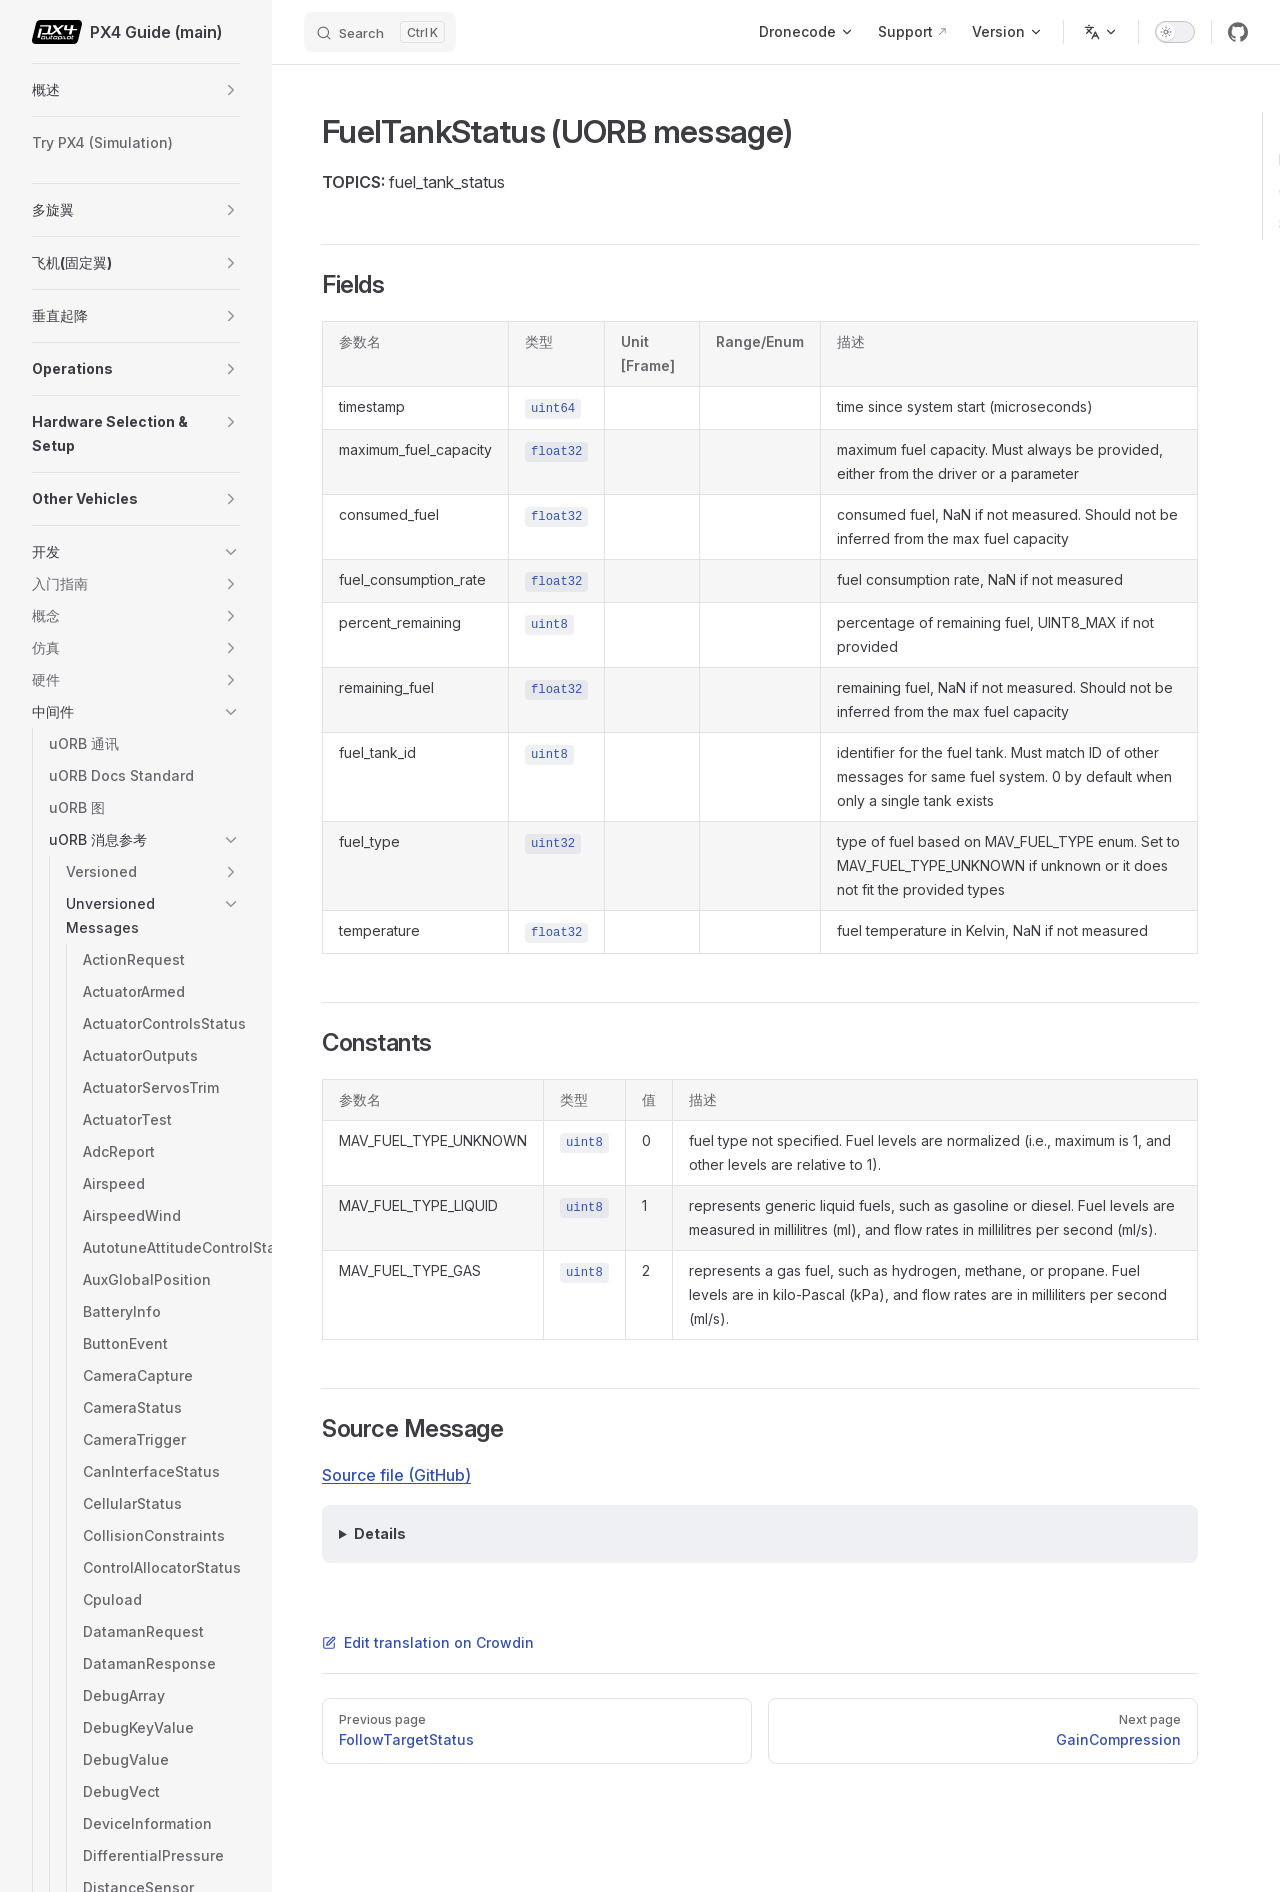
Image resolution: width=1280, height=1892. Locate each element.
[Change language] (1101, 32)
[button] (231, 90)
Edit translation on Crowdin (428, 1642)
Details (380, 1533)
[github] (1238, 32)
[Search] (380, 32)
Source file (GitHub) (396, 1475)
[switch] (1175, 32)
